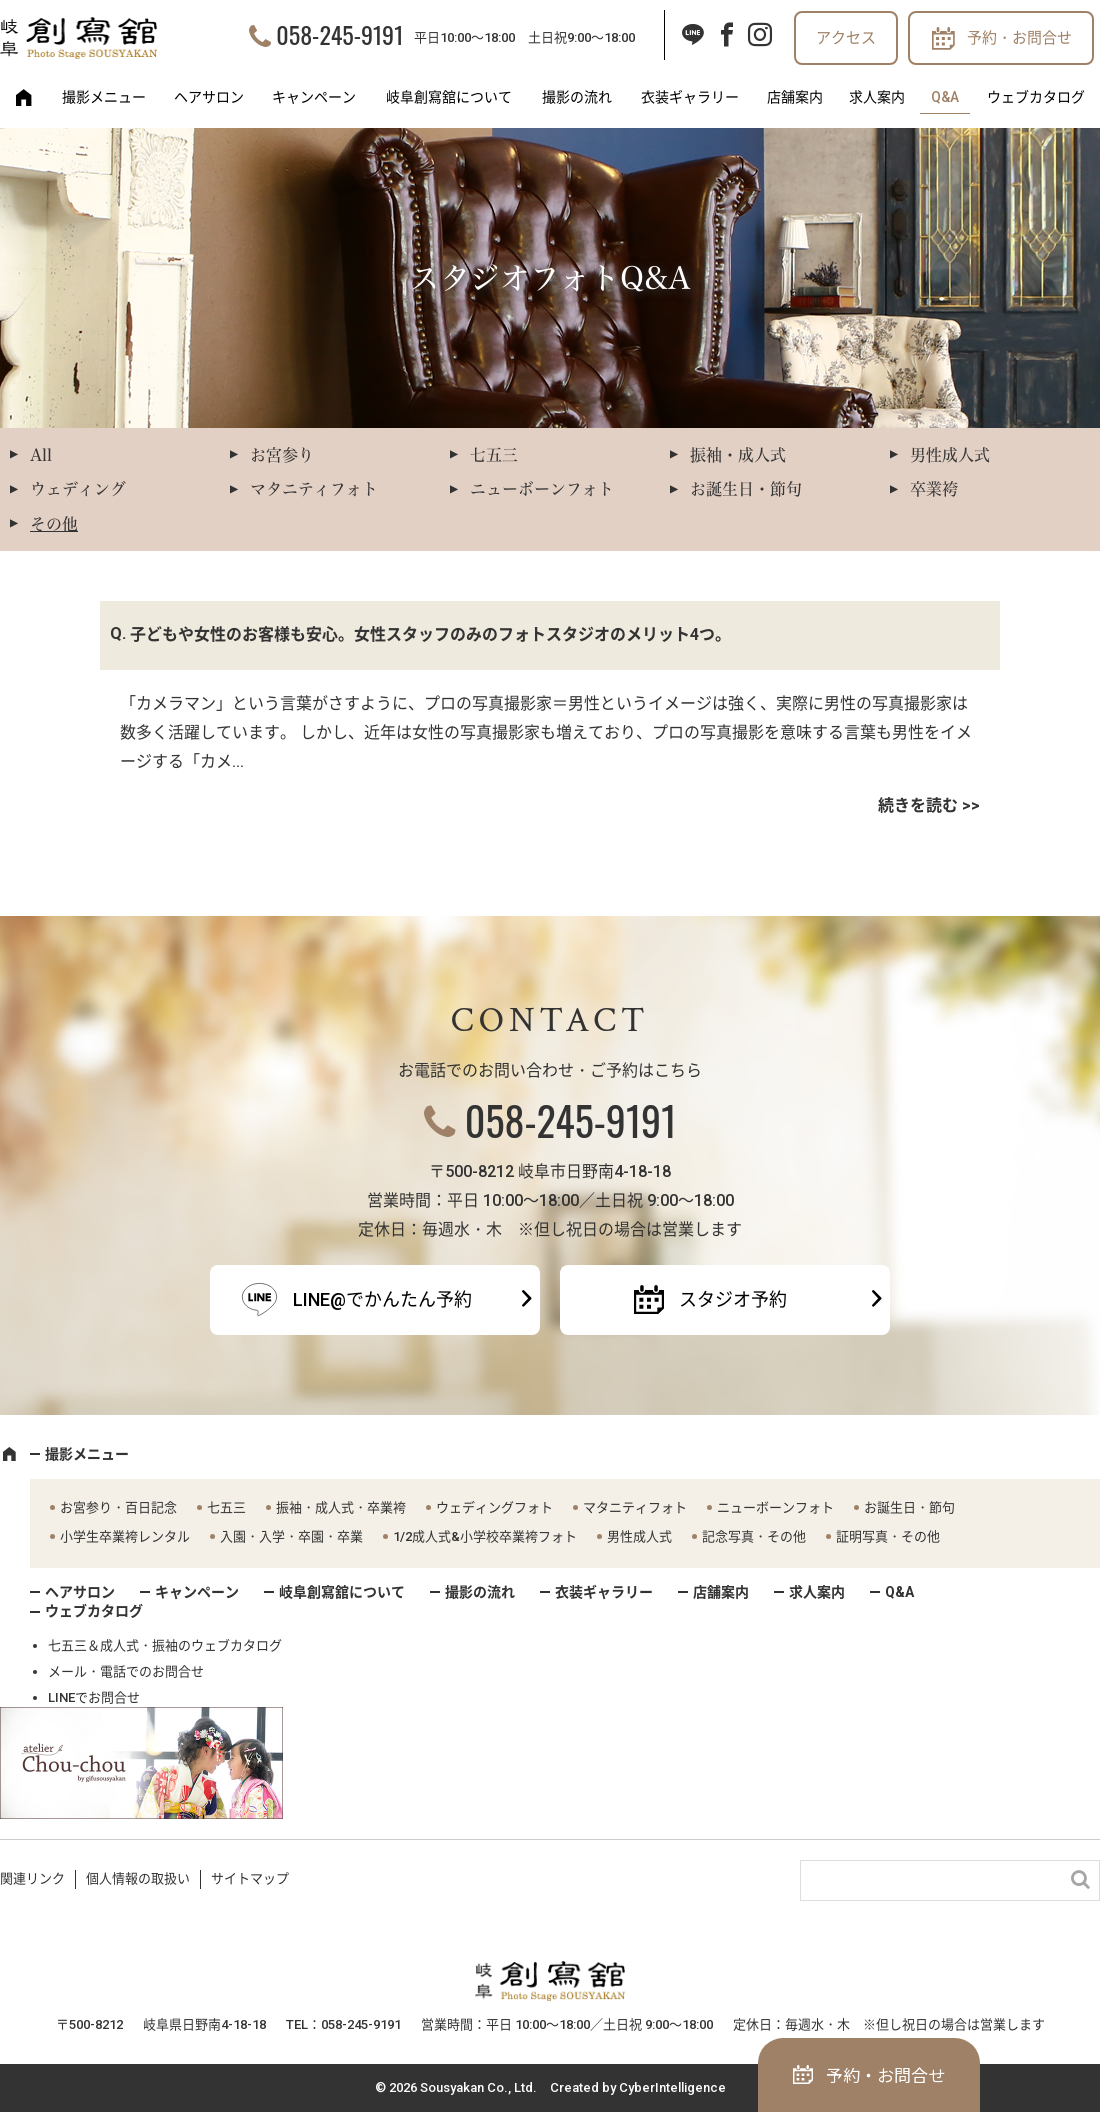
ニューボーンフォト (542, 489)
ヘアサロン (209, 97)
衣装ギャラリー (690, 97)
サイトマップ (250, 1878)
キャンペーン (314, 97)
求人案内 (877, 97)
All (41, 455)
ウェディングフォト (494, 1507)
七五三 (494, 455)
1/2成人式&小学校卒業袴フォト (485, 1536)
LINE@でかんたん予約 (382, 1299)
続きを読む (918, 805)
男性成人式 (950, 455)
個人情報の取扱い (138, 1878)
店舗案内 (795, 97)
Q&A (945, 97)
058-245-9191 (339, 34)
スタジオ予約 (733, 1299)
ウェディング (78, 489)
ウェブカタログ (1036, 97)
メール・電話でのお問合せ (126, 1671)
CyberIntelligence (672, 2087)
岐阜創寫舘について (449, 97)
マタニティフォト (314, 489)
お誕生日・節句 (746, 489)
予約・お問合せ (1019, 38)
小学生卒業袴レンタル (125, 1536)
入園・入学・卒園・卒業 (291, 1536)
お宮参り (282, 455)
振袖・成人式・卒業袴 (341, 1507)
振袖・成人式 (738, 455)
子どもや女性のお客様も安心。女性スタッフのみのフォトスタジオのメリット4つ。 (430, 634)
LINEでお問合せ (94, 1697)
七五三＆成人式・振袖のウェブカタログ (165, 1645)
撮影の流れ (577, 97)
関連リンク (32, 1878)
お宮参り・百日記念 (118, 1507)
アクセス (846, 38)
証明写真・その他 (888, 1536)
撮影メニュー (104, 97)
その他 (54, 524)
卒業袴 (934, 489)
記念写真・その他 (754, 1536)
